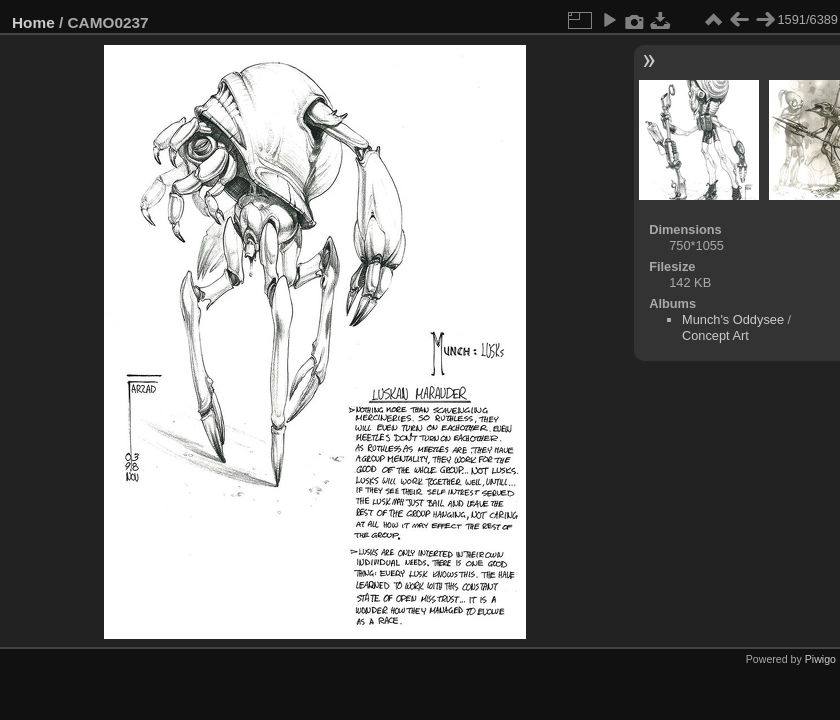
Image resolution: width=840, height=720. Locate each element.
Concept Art (715, 335)
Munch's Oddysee (733, 319)
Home (33, 22)
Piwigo (820, 659)
